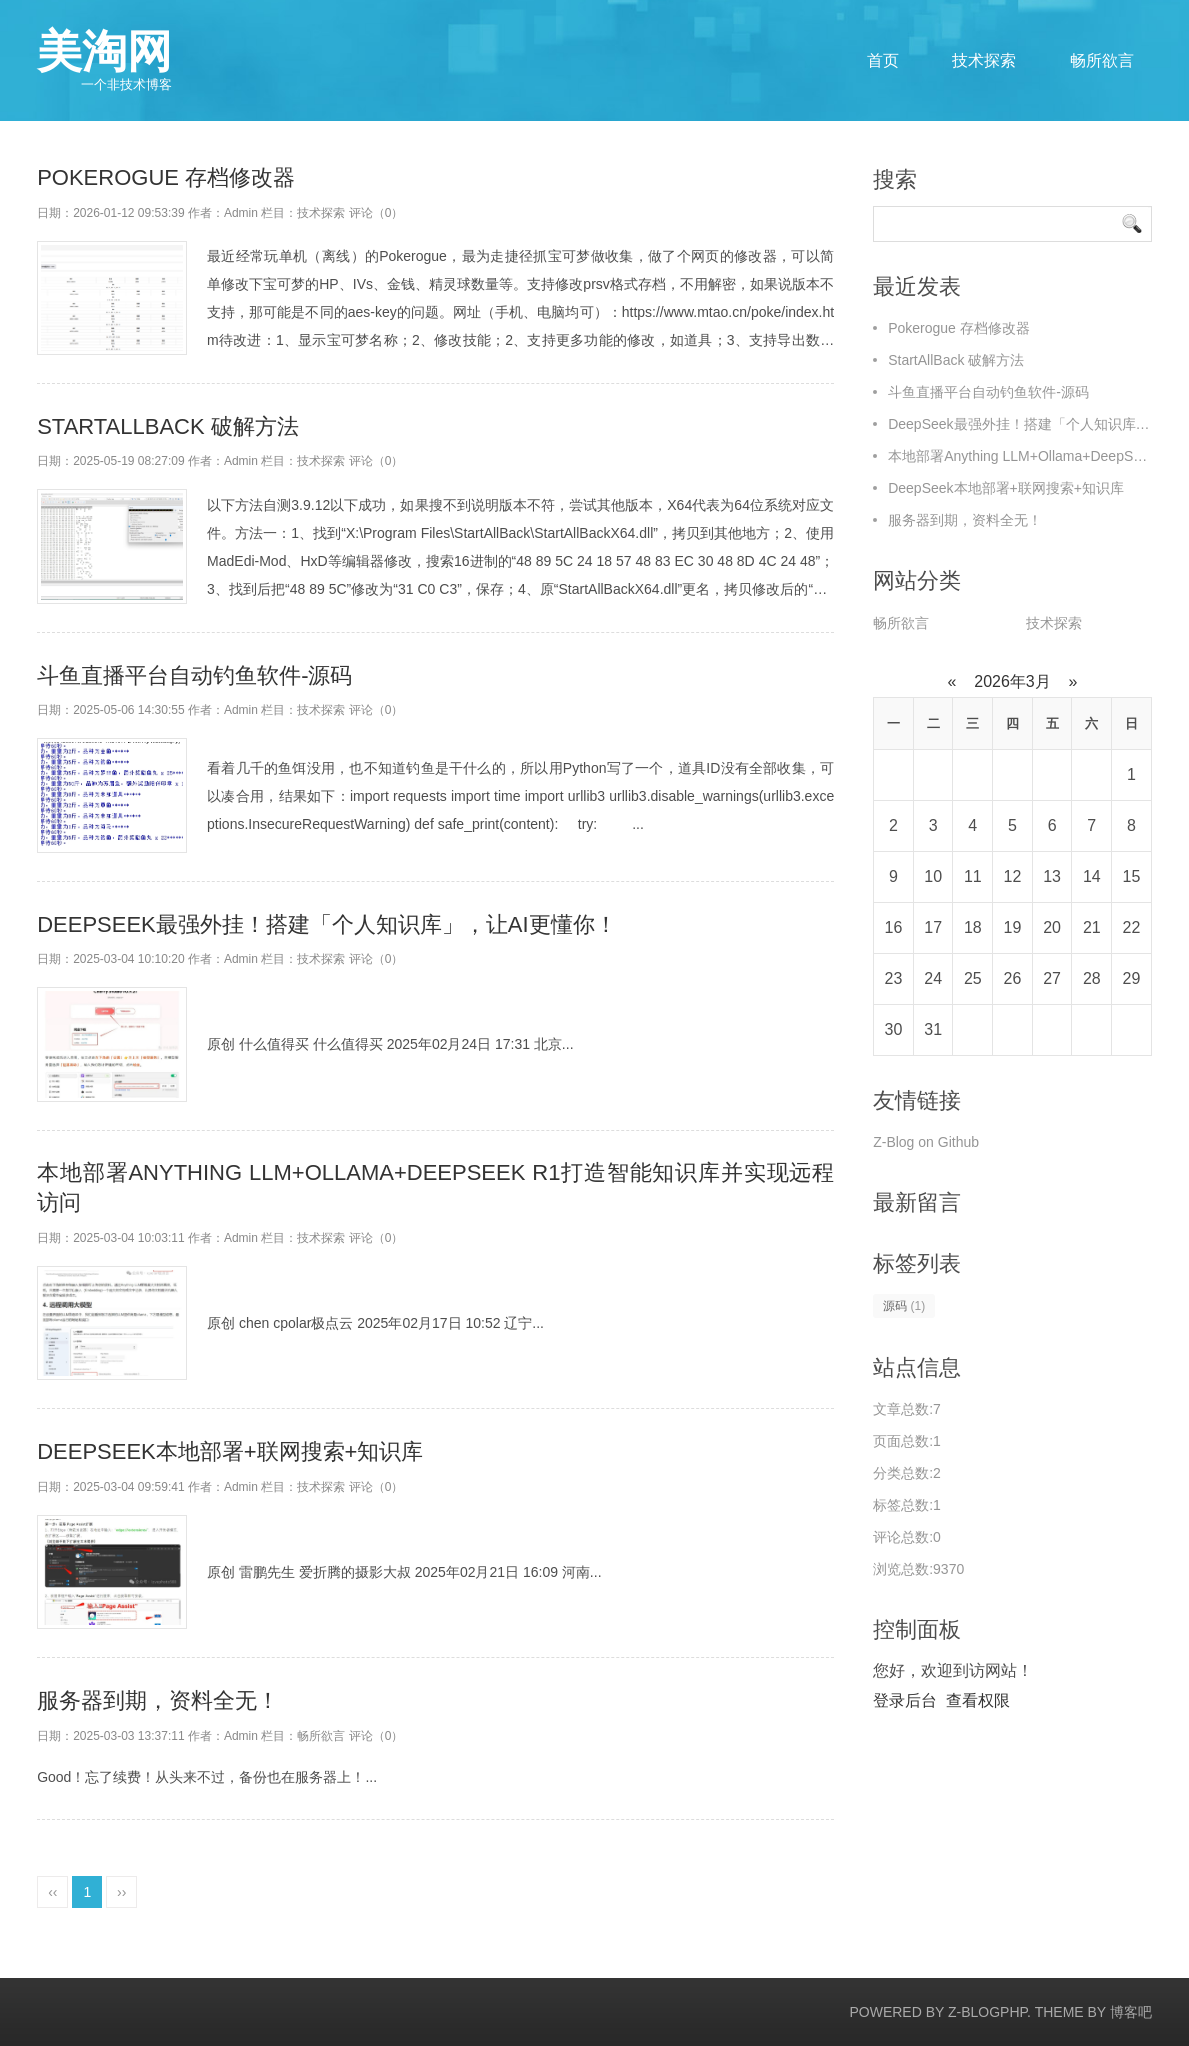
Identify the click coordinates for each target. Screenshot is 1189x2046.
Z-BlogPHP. (989, 2012)
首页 (883, 60)
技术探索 (984, 60)
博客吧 (1131, 2012)
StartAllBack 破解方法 (168, 426)
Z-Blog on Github (926, 1142)
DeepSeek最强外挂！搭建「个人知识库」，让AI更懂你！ (326, 924)
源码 (904, 1306)
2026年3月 (1012, 681)
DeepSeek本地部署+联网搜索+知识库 (230, 1451)
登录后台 (905, 1700)
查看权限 (978, 1700)
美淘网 (104, 60)
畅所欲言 (1102, 60)
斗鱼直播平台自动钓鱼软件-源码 (194, 675)
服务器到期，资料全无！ (158, 1700)
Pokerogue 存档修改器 (166, 177)
